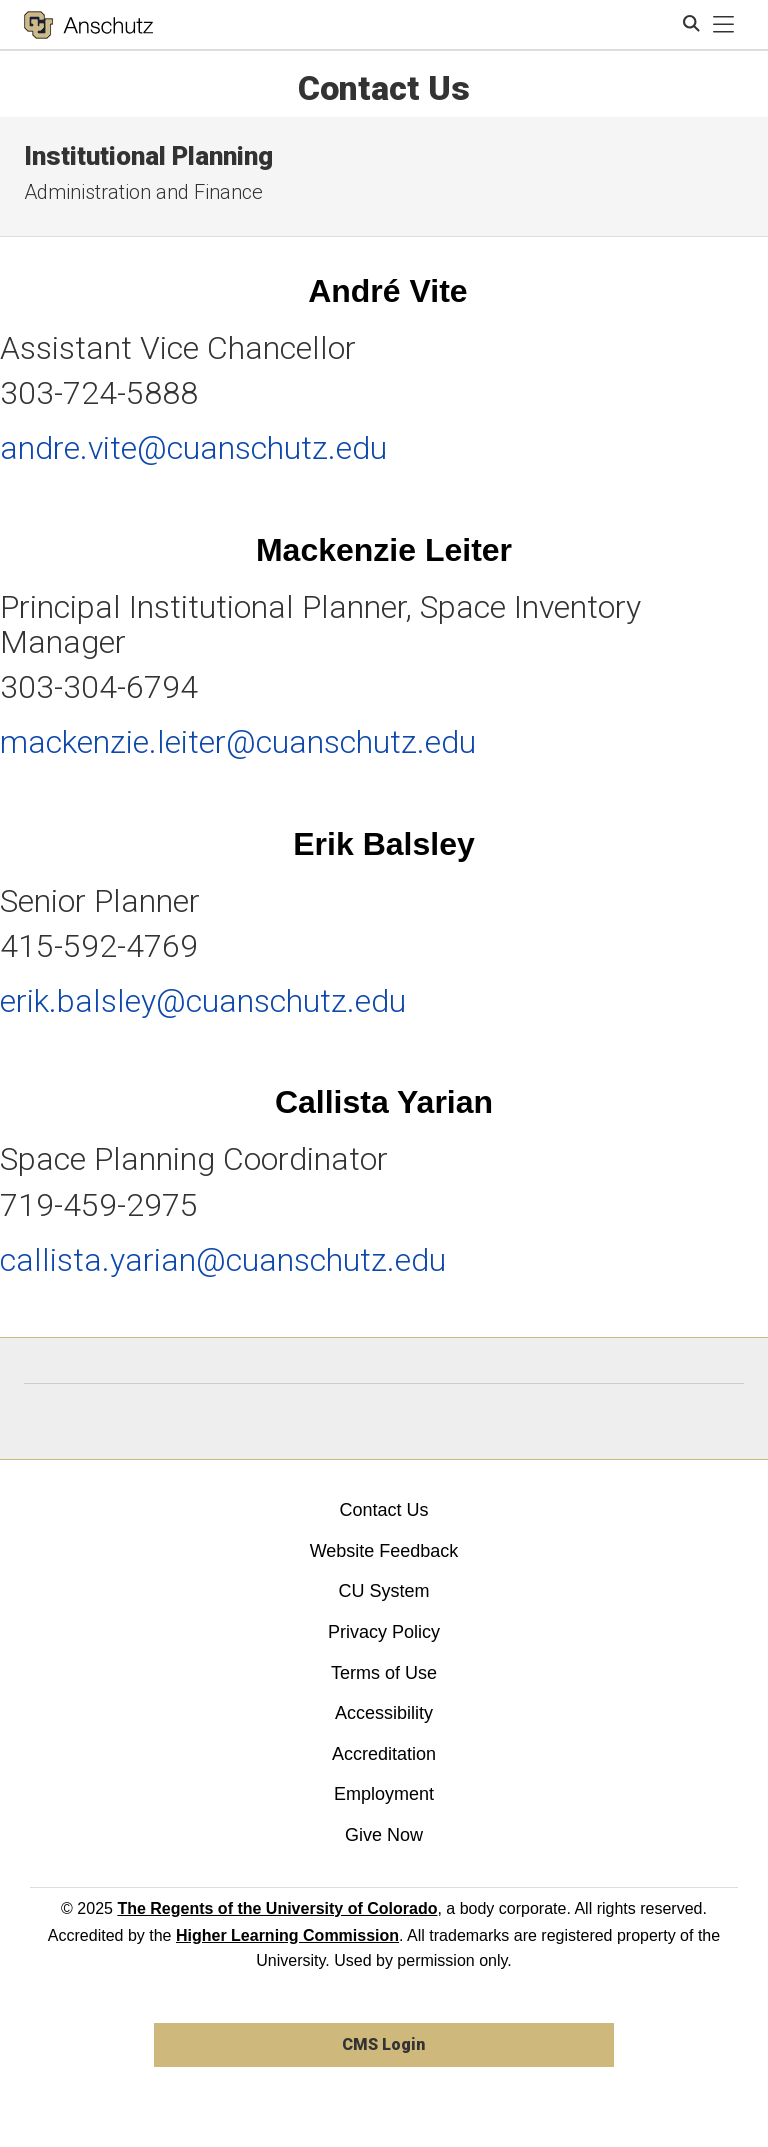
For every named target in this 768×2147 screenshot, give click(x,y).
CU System (383, 1591)
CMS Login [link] (383, 2044)
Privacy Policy (384, 1632)
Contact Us (383, 1510)
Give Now (384, 1835)
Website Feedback (384, 1551)
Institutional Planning (148, 156)
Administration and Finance (143, 192)
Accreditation (384, 1754)
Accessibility (384, 1713)
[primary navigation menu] (724, 25)
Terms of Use (384, 1673)
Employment (384, 1794)
